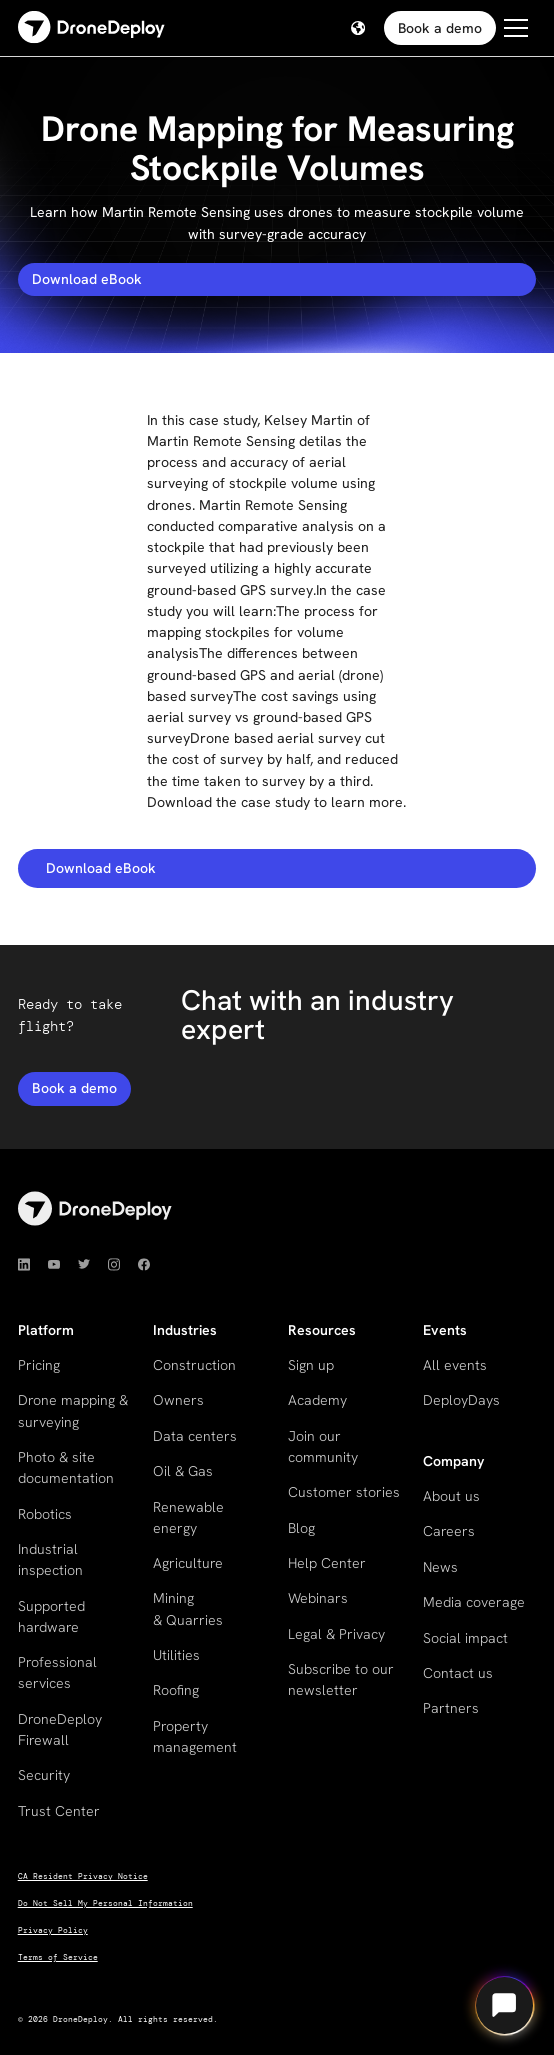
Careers (449, 1531)
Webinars (318, 1598)
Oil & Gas (183, 1471)
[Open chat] (504, 2005)
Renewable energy (188, 1517)
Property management (195, 1736)
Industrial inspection (50, 1559)
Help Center (327, 1563)
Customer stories (344, 1492)
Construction (194, 1365)
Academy (317, 1400)
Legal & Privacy (336, 1634)
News (440, 1567)
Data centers (195, 1436)
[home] (91, 28)
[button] (358, 28)
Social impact (465, 1638)
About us (451, 1496)
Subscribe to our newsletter (341, 1679)
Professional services (57, 1672)
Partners (451, 1708)
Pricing (39, 1365)
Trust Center (59, 1811)
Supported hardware (51, 1616)
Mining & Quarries (188, 1608)
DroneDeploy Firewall (60, 1729)
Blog (301, 1528)
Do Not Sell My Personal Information (105, 1903)
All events (455, 1365)
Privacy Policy (53, 1930)
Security (44, 1775)
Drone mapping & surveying (73, 1410)
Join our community (323, 1446)
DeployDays (461, 1400)
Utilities (176, 1655)
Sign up (311, 1365)
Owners (178, 1400)
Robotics (45, 1514)
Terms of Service (58, 1957)
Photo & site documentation (66, 1467)
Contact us (458, 1673)
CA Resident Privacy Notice (83, 1876)
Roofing (176, 1690)
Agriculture (188, 1563)
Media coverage (474, 1602)
